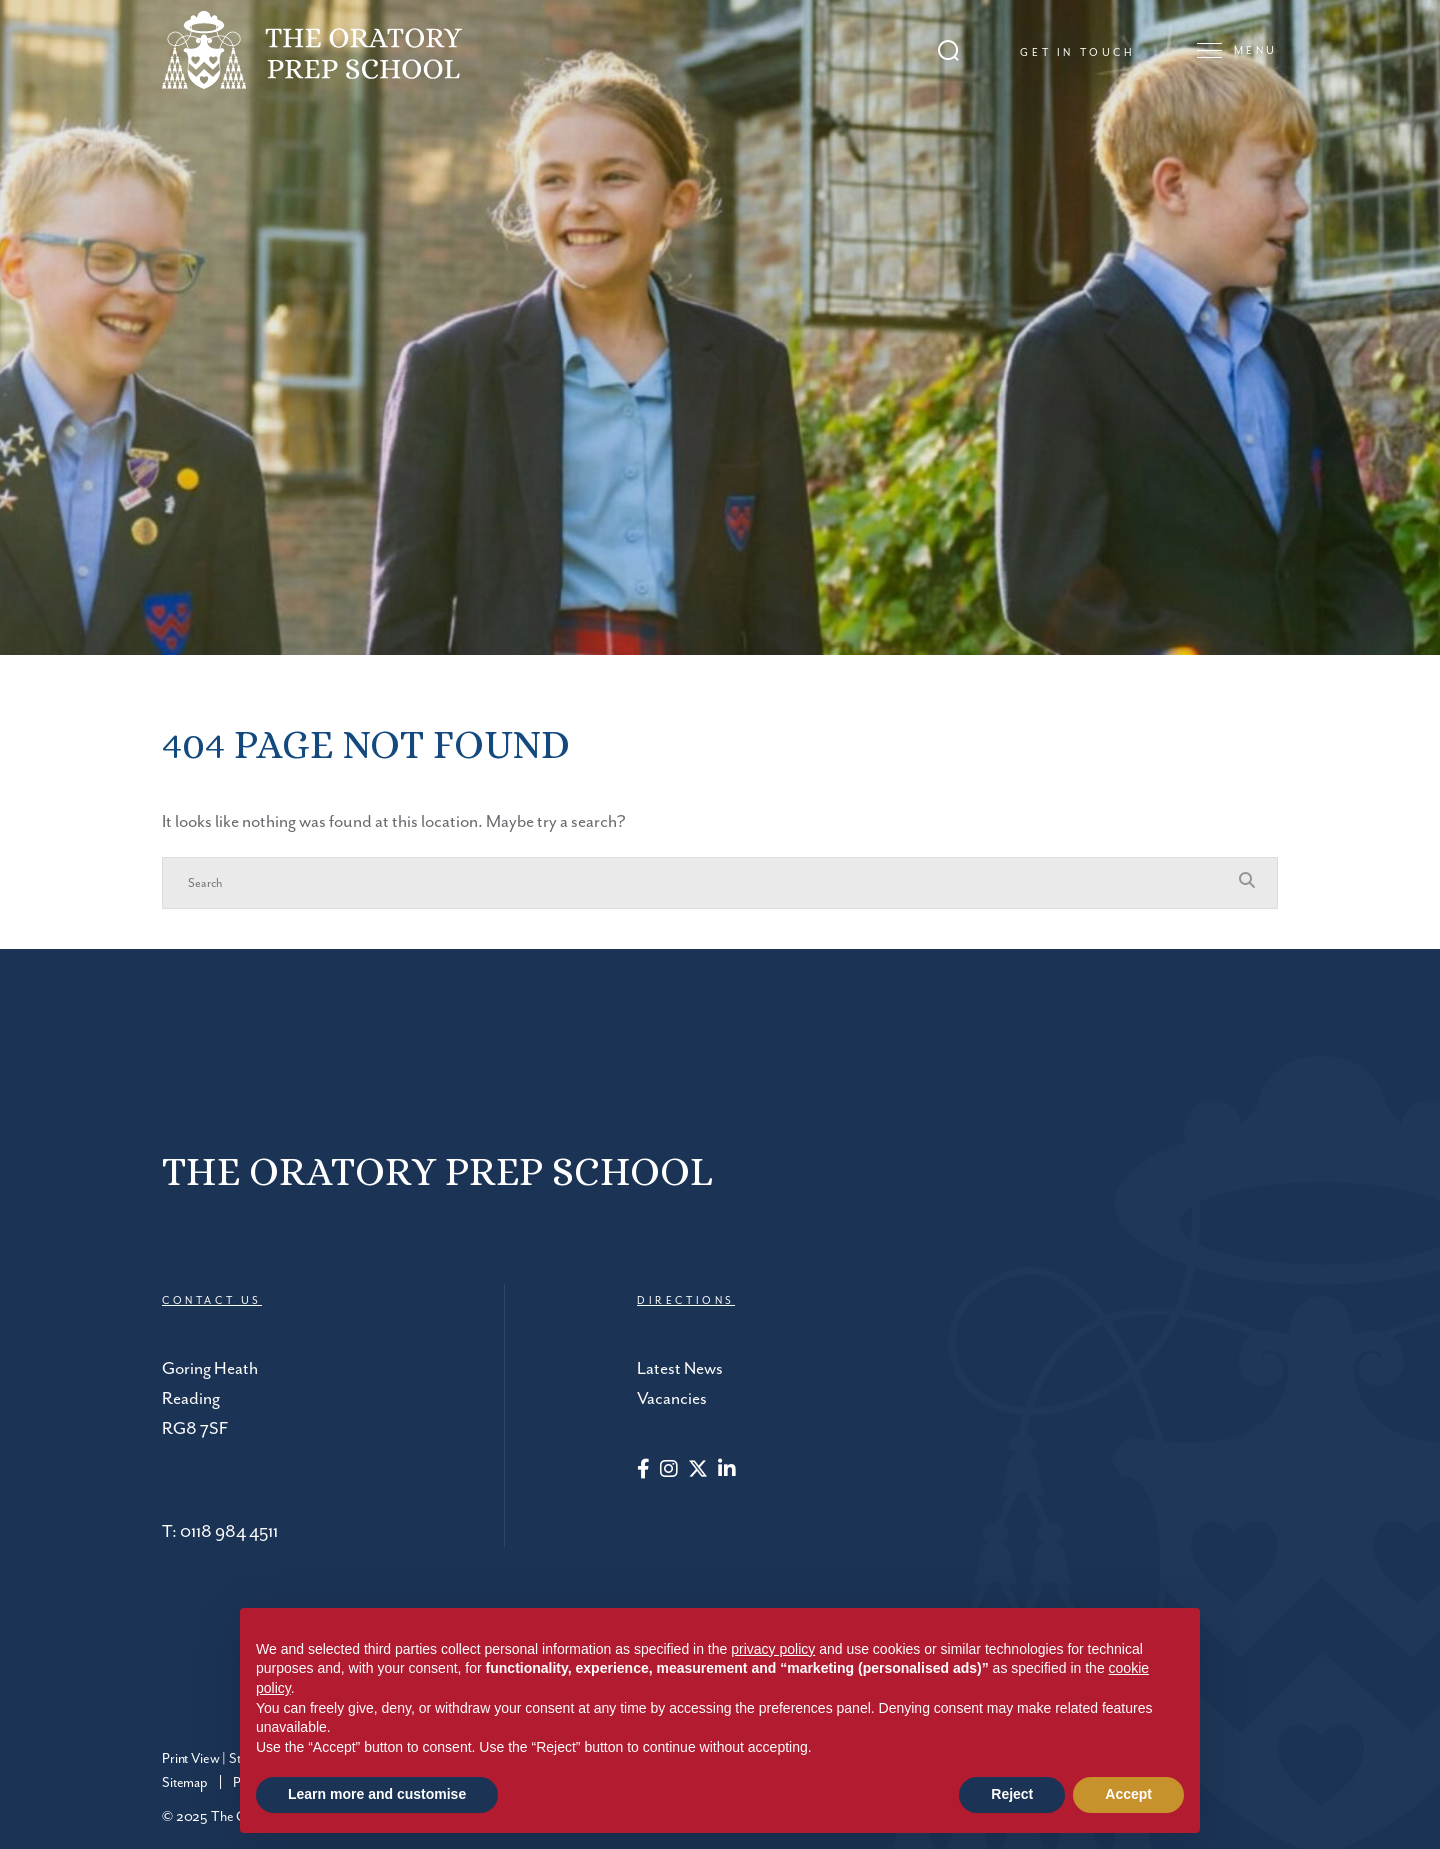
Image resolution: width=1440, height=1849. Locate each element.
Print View (190, 1759)
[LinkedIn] (727, 1471)
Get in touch (1077, 53)
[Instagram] (669, 1471)
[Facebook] (643, 1471)
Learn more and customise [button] (377, 1794)
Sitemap (185, 1783)
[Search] (700, 883)
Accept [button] (1128, 1794)
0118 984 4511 (229, 1532)
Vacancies (672, 1399)
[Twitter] (698, 1471)
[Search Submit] (948, 50)
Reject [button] (1012, 1794)
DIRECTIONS (686, 1301)
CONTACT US (212, 1301)
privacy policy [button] (773, 1649)
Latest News (680, 1369)
